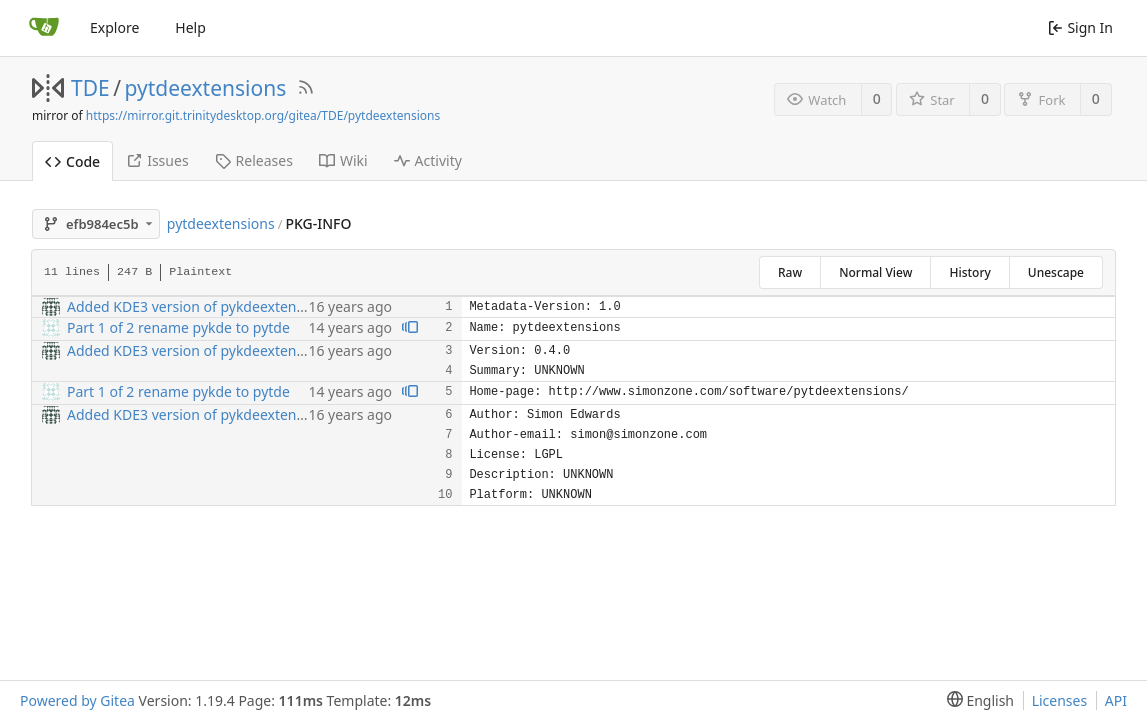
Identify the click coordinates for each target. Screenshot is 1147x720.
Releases (254, 160)
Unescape (1056, 272)
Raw (790, 272)
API (1116, 700)
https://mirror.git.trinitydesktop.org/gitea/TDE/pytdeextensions (263, 115)
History (969, 272)
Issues (157, 160)
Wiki (343, 160)
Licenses (1060, 700)
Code (72, 161)
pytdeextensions (206, 88)
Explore (114, 27)
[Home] (44, 28)
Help (190, 27)
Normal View (875, 272)
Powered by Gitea (77, 700)
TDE (90, 88)
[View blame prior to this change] (410, 328)
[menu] (976, 700)
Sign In (1080, 27)
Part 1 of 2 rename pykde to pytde (178, 327)
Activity (428, 160)
